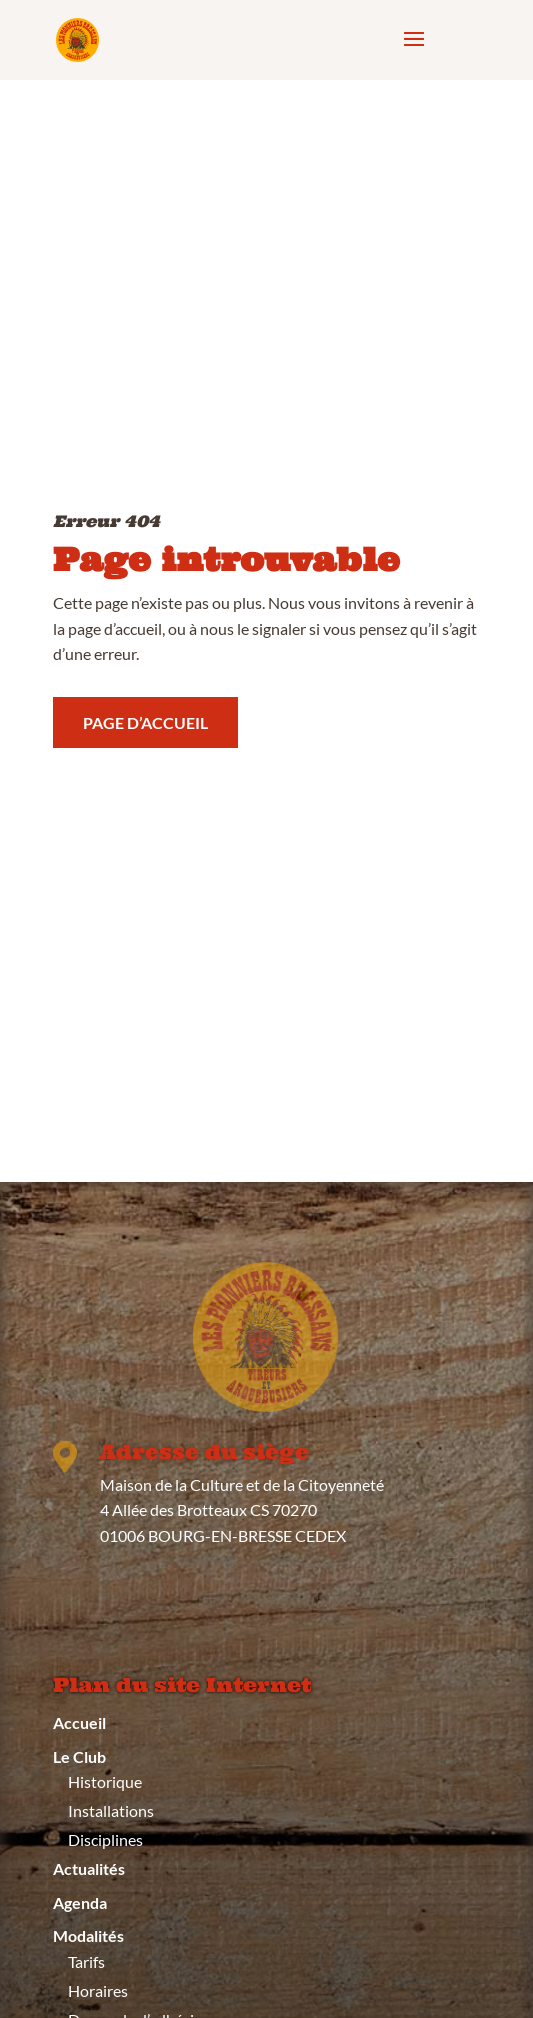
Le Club (79, 1756)
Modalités (88, 1935)
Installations (111, 1810)
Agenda (80, 1902)
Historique (105, 1781)
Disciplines (105, 1839)
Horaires (98, 1990)
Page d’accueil (145, 718)
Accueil (79, 1722)
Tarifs (86, 1961)
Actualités (89, 1868)
